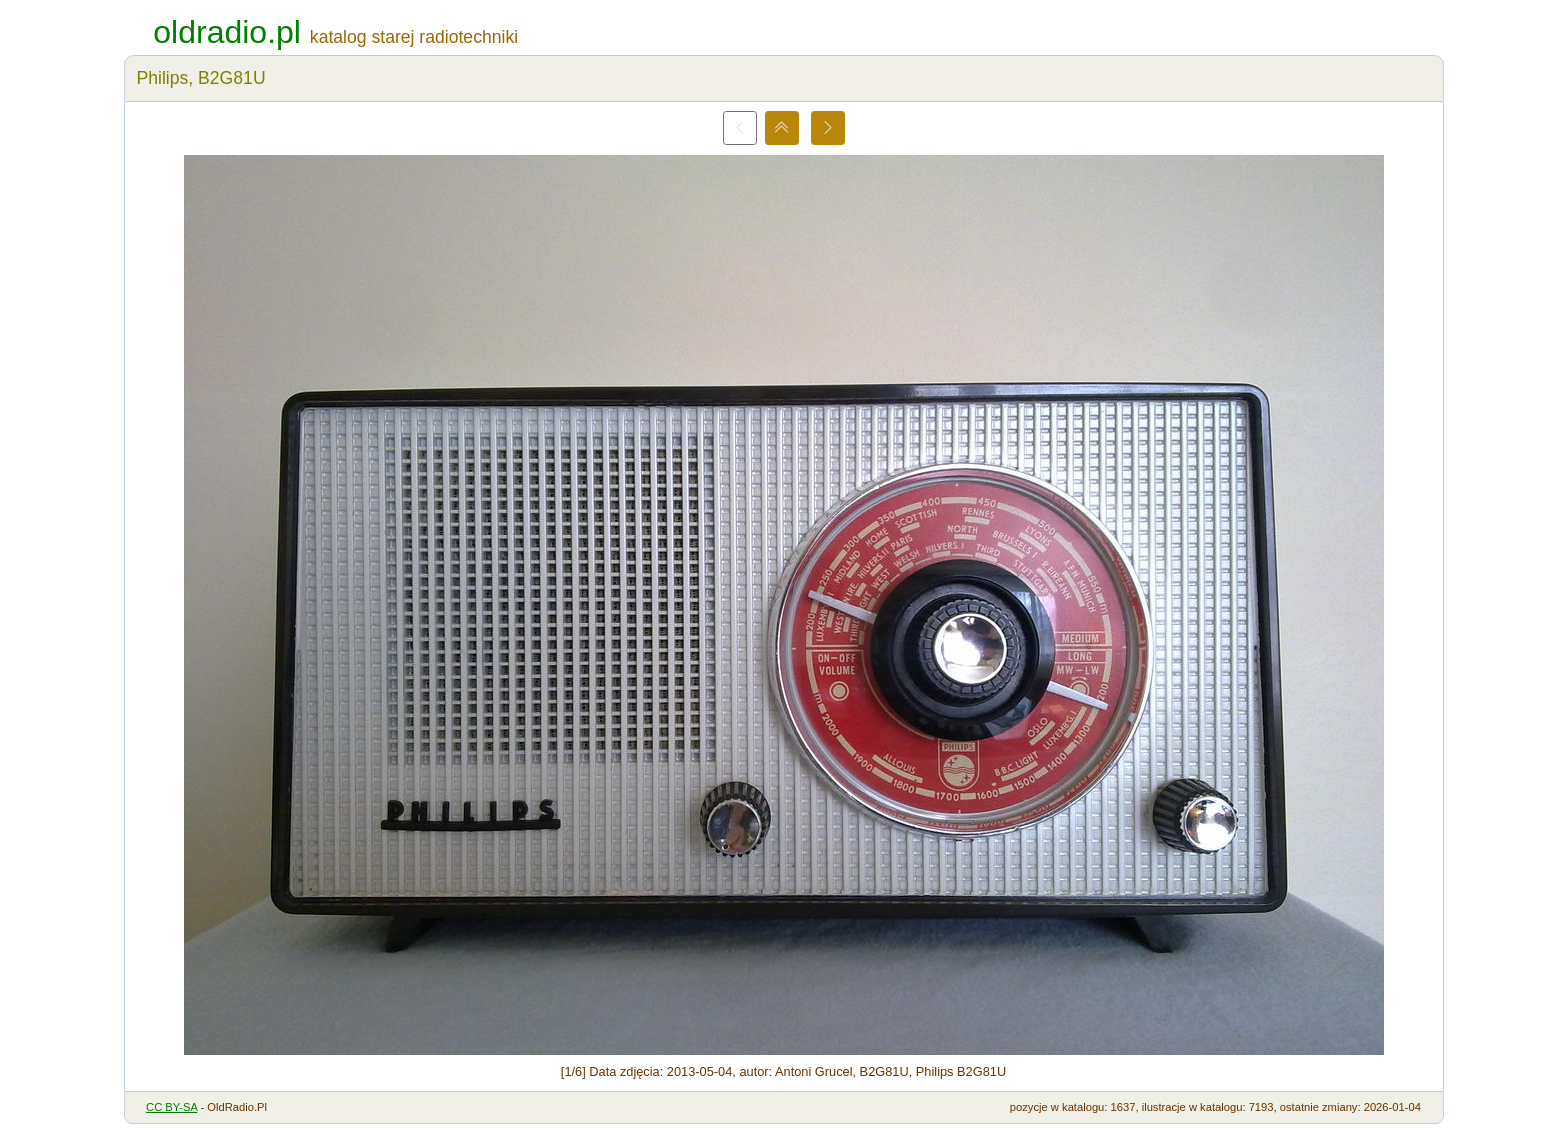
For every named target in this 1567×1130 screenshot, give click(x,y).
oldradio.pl (227, 32)
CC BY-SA (171, 1107)
